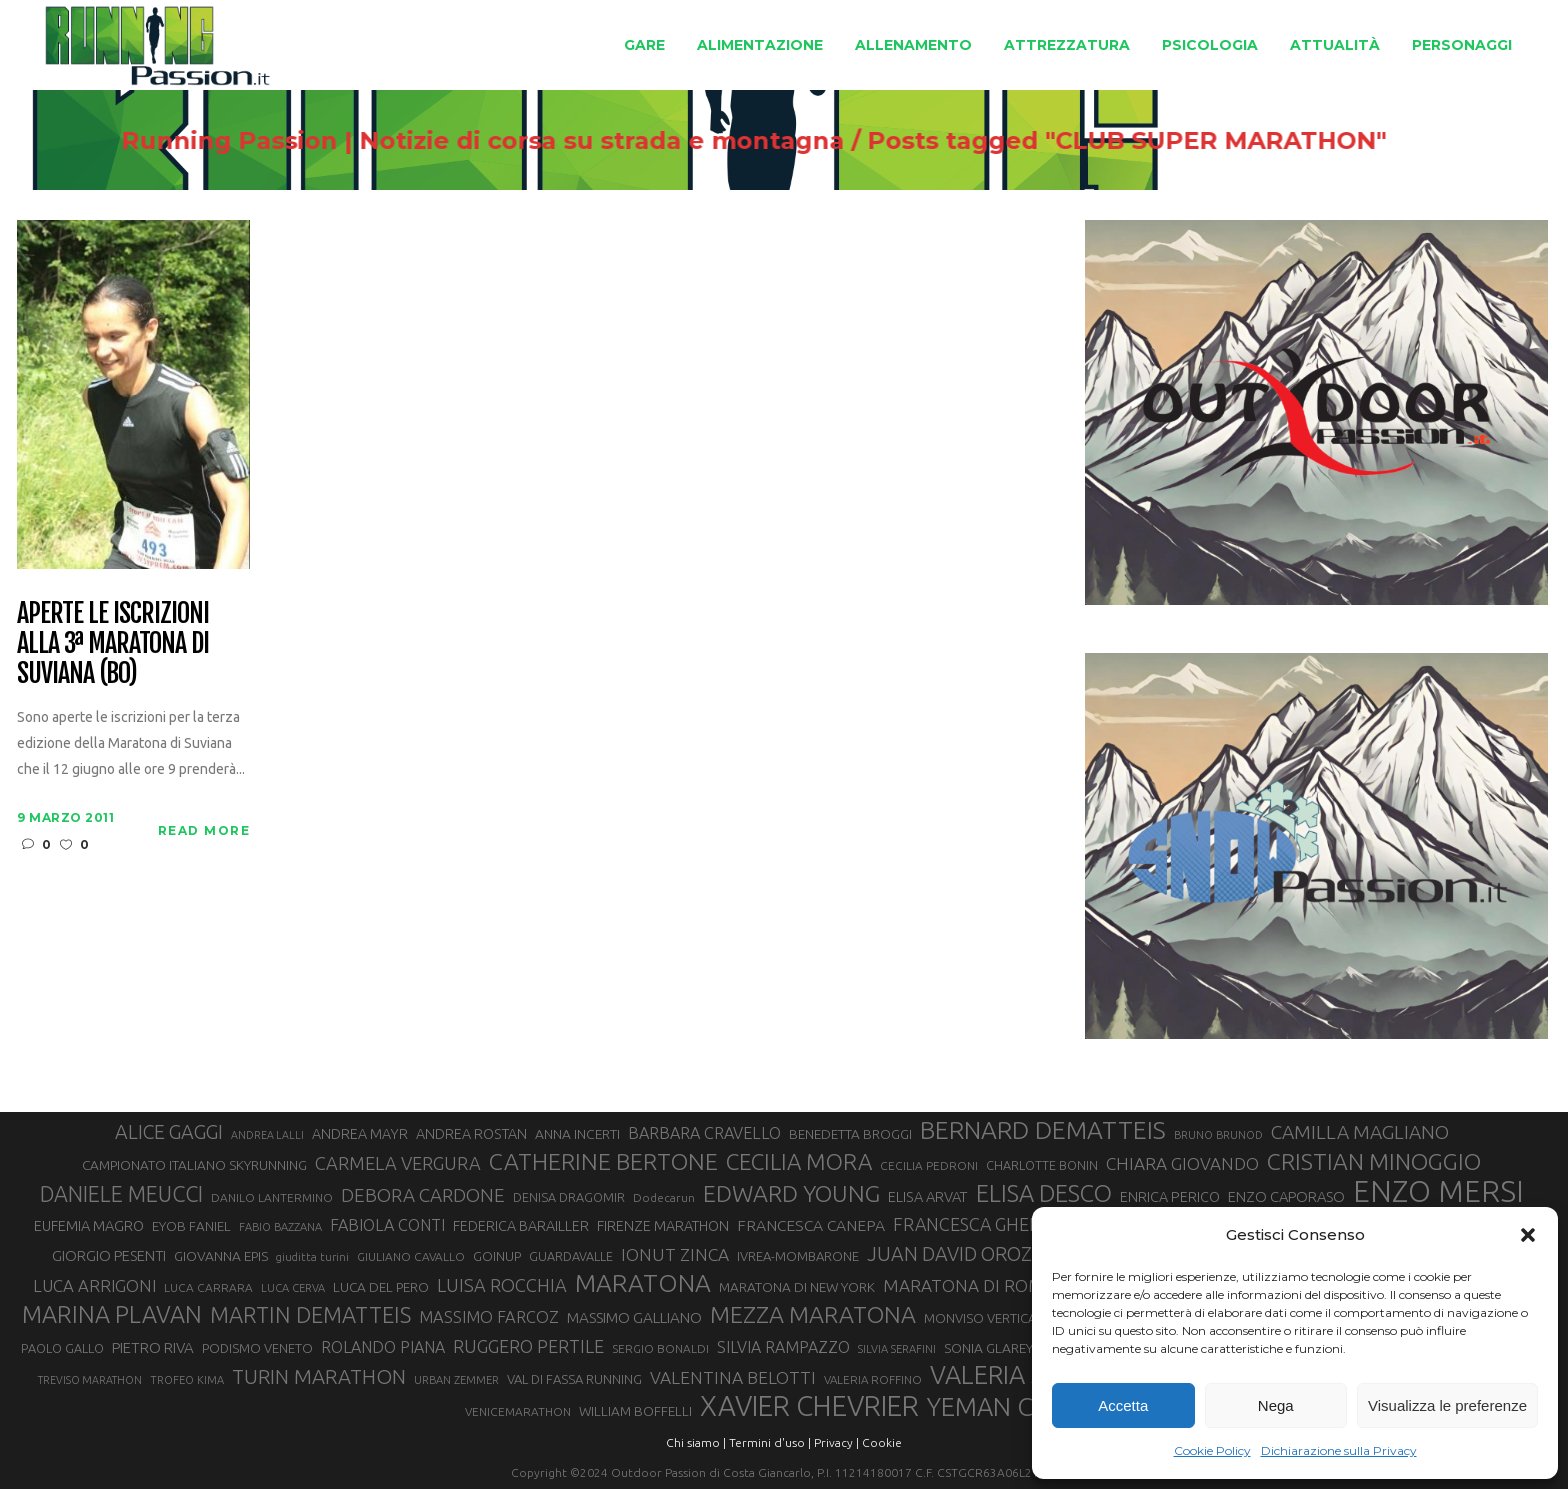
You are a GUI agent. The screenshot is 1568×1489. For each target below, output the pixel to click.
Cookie (882, 1442)
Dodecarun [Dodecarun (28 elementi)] (664, 1197)
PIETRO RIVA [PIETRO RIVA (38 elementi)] (153, 1347)
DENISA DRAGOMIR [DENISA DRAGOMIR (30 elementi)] (569, 1197)
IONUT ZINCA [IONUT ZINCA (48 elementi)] (675, 1254)
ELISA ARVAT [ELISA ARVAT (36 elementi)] (928, 1196)
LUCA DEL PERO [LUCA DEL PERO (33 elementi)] (381, 1287)
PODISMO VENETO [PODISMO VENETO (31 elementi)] (257, 1348)
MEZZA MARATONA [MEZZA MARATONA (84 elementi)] (813, 1314)
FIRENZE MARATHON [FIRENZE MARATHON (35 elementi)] (663, 1226)
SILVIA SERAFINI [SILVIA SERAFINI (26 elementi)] (897, 1349)
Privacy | (836, 1442)
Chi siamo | (696, 1442)
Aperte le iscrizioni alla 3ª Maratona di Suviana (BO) (112, 644)
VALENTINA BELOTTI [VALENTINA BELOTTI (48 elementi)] (733, 1377)
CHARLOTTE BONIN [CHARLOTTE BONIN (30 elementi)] (1042, 1165)
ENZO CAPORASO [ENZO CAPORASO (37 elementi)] (1286, 1196)
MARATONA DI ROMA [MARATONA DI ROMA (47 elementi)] (969, 1285)
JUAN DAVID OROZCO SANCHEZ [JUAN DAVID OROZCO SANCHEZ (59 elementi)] (1006, 1254)
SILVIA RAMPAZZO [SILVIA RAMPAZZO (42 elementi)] (783, 1347)
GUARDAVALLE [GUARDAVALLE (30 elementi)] (571, 1256)
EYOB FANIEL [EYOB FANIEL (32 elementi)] (191, 1226)
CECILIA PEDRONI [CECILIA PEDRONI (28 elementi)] (929, 1165)
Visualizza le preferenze (1447, 1405)
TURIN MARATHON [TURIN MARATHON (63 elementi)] (319, 1376)
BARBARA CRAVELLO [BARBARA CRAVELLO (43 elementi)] (704, 1133)
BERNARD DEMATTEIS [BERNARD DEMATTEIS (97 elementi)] (1043, 1130)
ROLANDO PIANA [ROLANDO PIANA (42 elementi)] (383, 1347)
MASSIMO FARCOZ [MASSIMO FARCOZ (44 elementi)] (489, 1317)
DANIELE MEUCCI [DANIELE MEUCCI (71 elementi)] (121, 1194)
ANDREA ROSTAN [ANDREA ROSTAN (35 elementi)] (471, 1134)
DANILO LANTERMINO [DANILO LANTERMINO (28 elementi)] (272, 1197)
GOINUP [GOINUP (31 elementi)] (497, 1256)
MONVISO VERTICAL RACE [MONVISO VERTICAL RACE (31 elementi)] (1000, 1318)
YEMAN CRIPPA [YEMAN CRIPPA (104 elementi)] (1013, 1407)
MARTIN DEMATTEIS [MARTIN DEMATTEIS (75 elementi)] (310, 1314)
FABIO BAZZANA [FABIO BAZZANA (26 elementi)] (280, 1227)
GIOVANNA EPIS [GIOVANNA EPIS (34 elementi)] (221, 1256)
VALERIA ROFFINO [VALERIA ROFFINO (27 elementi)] (873, 1379)
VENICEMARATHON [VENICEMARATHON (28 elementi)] (518, 1411)
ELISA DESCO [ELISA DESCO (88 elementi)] (1044, 1193)
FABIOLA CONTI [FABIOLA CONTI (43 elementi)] (387, 1225)
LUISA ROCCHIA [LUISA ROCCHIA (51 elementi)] (502, 1285)
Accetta (1123, 1405)
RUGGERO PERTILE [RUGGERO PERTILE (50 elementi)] (528, 1346)
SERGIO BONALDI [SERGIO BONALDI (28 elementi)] (660, 1348)
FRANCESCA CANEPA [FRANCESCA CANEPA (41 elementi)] (811, 1225)
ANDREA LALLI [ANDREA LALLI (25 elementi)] (267, 1135)
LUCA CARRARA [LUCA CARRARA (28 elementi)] (208, 1287)
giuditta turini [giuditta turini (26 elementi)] (312, 1257)
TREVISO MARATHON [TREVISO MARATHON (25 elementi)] (90, 1380)
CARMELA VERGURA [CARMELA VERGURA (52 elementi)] (398, 1163)
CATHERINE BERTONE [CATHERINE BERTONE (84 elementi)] (603, 1161)
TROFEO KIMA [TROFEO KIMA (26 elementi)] (187, 1380)
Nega (1276, 1405)
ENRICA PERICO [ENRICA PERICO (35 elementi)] (1170, 1197)
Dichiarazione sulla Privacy (1339, 1450)
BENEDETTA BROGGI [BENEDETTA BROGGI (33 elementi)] (850, 1134)
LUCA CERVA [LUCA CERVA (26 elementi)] (293, 1288)
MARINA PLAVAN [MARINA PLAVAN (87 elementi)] (112, 1314)
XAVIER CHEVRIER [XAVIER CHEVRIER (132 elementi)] (809, 1406)
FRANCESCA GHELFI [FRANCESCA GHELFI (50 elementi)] (973, 1224)
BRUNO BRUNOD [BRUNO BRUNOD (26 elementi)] (1218, 1135)
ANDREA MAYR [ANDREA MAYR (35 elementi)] (360, 1134)
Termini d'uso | (770, 1442)
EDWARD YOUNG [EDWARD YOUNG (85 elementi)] (791, 1193)
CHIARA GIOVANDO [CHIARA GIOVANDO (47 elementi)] (1182, 1163)
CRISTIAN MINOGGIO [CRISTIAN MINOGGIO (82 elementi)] (1374, 1161)
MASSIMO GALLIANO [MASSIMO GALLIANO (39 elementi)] (634, 1317)
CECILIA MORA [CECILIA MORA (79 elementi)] (799, 1161)
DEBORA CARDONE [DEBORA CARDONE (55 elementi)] (423, 1195)
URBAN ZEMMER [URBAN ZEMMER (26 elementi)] (456, 1380)
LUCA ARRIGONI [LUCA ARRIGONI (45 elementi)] (94, 1285)
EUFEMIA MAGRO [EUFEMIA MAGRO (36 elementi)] (89, 1225)
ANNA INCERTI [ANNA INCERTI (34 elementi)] (577, 1134)
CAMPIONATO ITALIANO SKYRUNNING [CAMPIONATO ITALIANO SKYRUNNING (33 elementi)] (194, 1165)
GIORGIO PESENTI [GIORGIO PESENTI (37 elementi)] (109, 1255)
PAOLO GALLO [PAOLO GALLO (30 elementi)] (62, 1348)
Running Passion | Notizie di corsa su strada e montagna (501, 141)
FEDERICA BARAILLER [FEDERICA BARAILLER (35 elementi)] (521, 1226)
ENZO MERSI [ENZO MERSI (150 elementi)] (1438, 1192)
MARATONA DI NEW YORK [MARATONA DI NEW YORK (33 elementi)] (797, 1287)
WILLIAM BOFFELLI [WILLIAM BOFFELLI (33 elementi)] (635, 1411)
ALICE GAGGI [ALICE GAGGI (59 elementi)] (169, 1132)
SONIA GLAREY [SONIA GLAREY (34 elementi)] (988, 1348)
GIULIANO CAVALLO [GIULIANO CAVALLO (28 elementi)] (411, 1256)
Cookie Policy (1212, 1450)
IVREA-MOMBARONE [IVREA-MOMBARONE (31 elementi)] (798, 1256)
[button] (1528, 1235)
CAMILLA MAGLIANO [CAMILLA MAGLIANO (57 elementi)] (1360, 1132)
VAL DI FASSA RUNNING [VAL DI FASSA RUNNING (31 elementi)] (574, 1379)
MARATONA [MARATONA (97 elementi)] (643, 1283)
